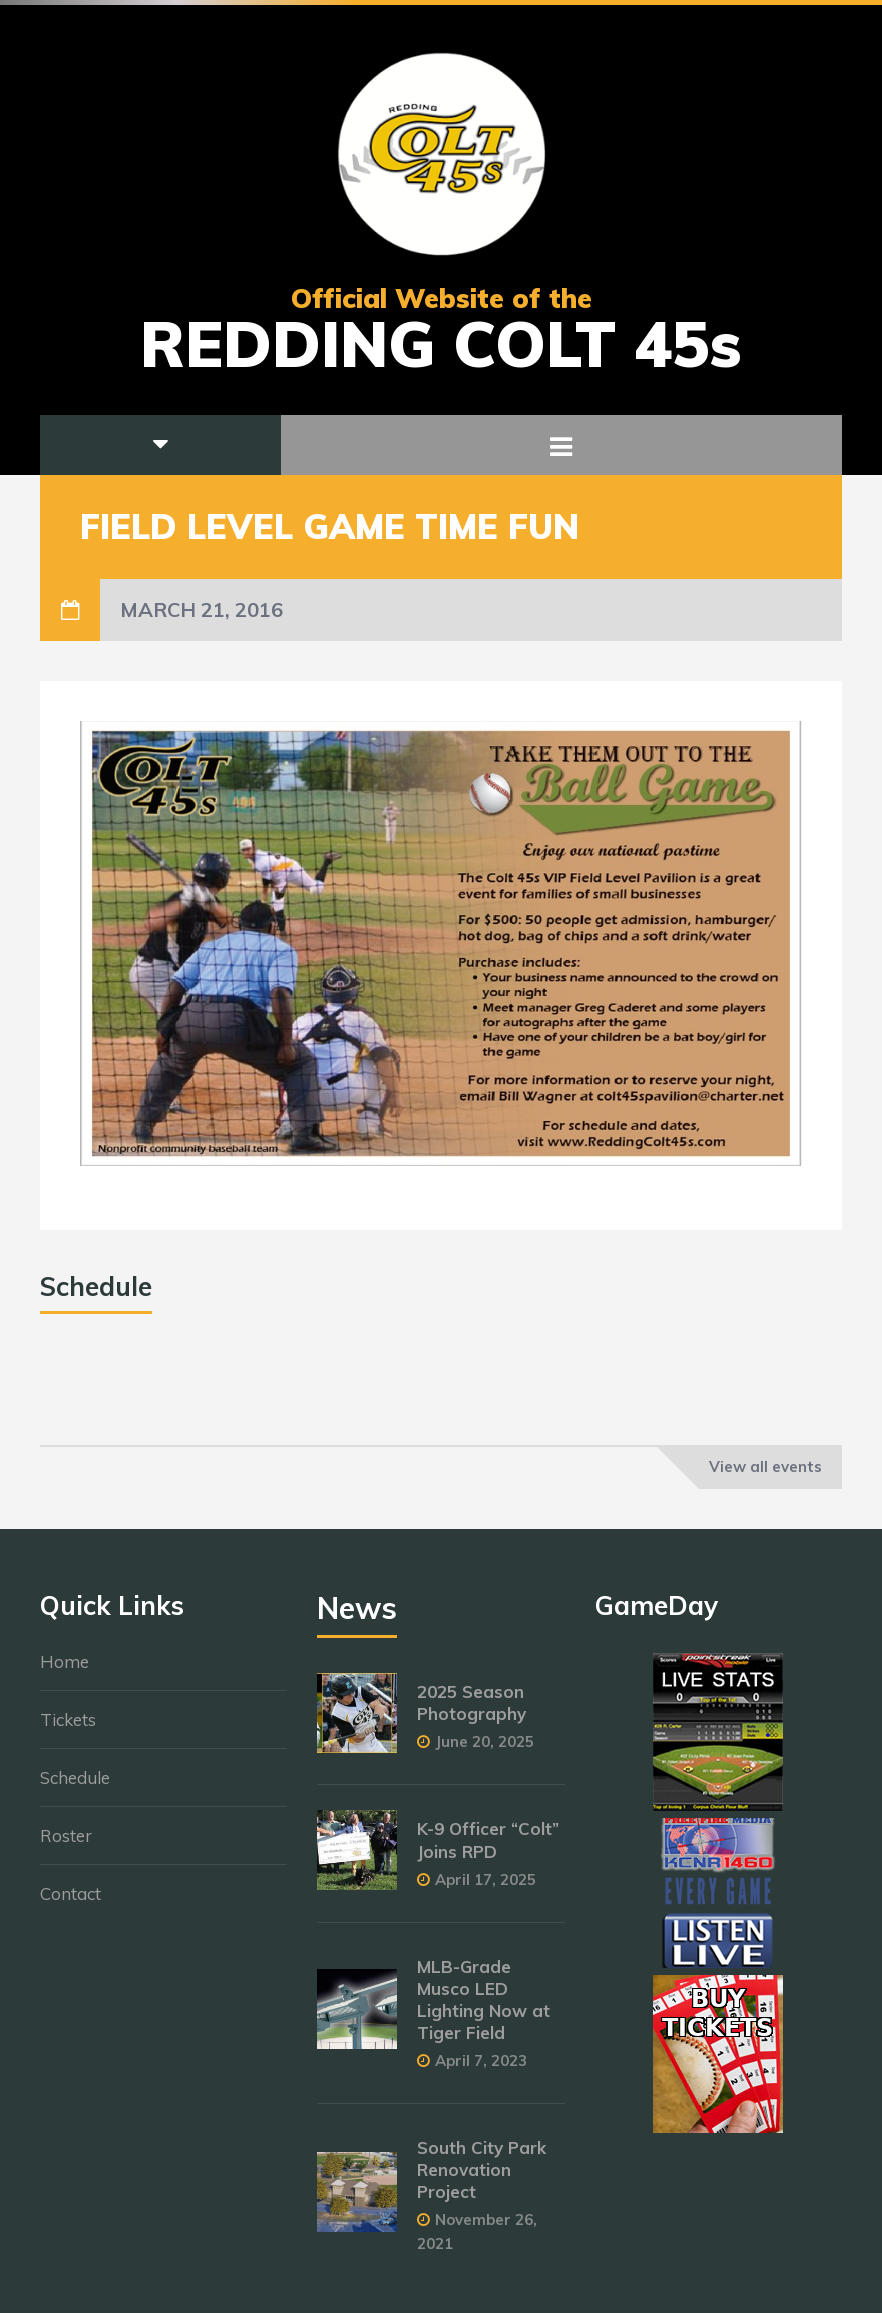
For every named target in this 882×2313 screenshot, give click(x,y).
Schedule (75, 1787)
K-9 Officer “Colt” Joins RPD (488, 1849)
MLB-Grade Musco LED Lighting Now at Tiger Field (483, 2008)
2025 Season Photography (471, 1712)
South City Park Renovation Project (481, 2179)
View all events (765, 1466)
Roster (66, 1845)
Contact (70, 1903)
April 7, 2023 (481, 2070)
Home (64, 1671)
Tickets (68, 1729)
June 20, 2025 (484, 1751)
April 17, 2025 (485, 1888)
